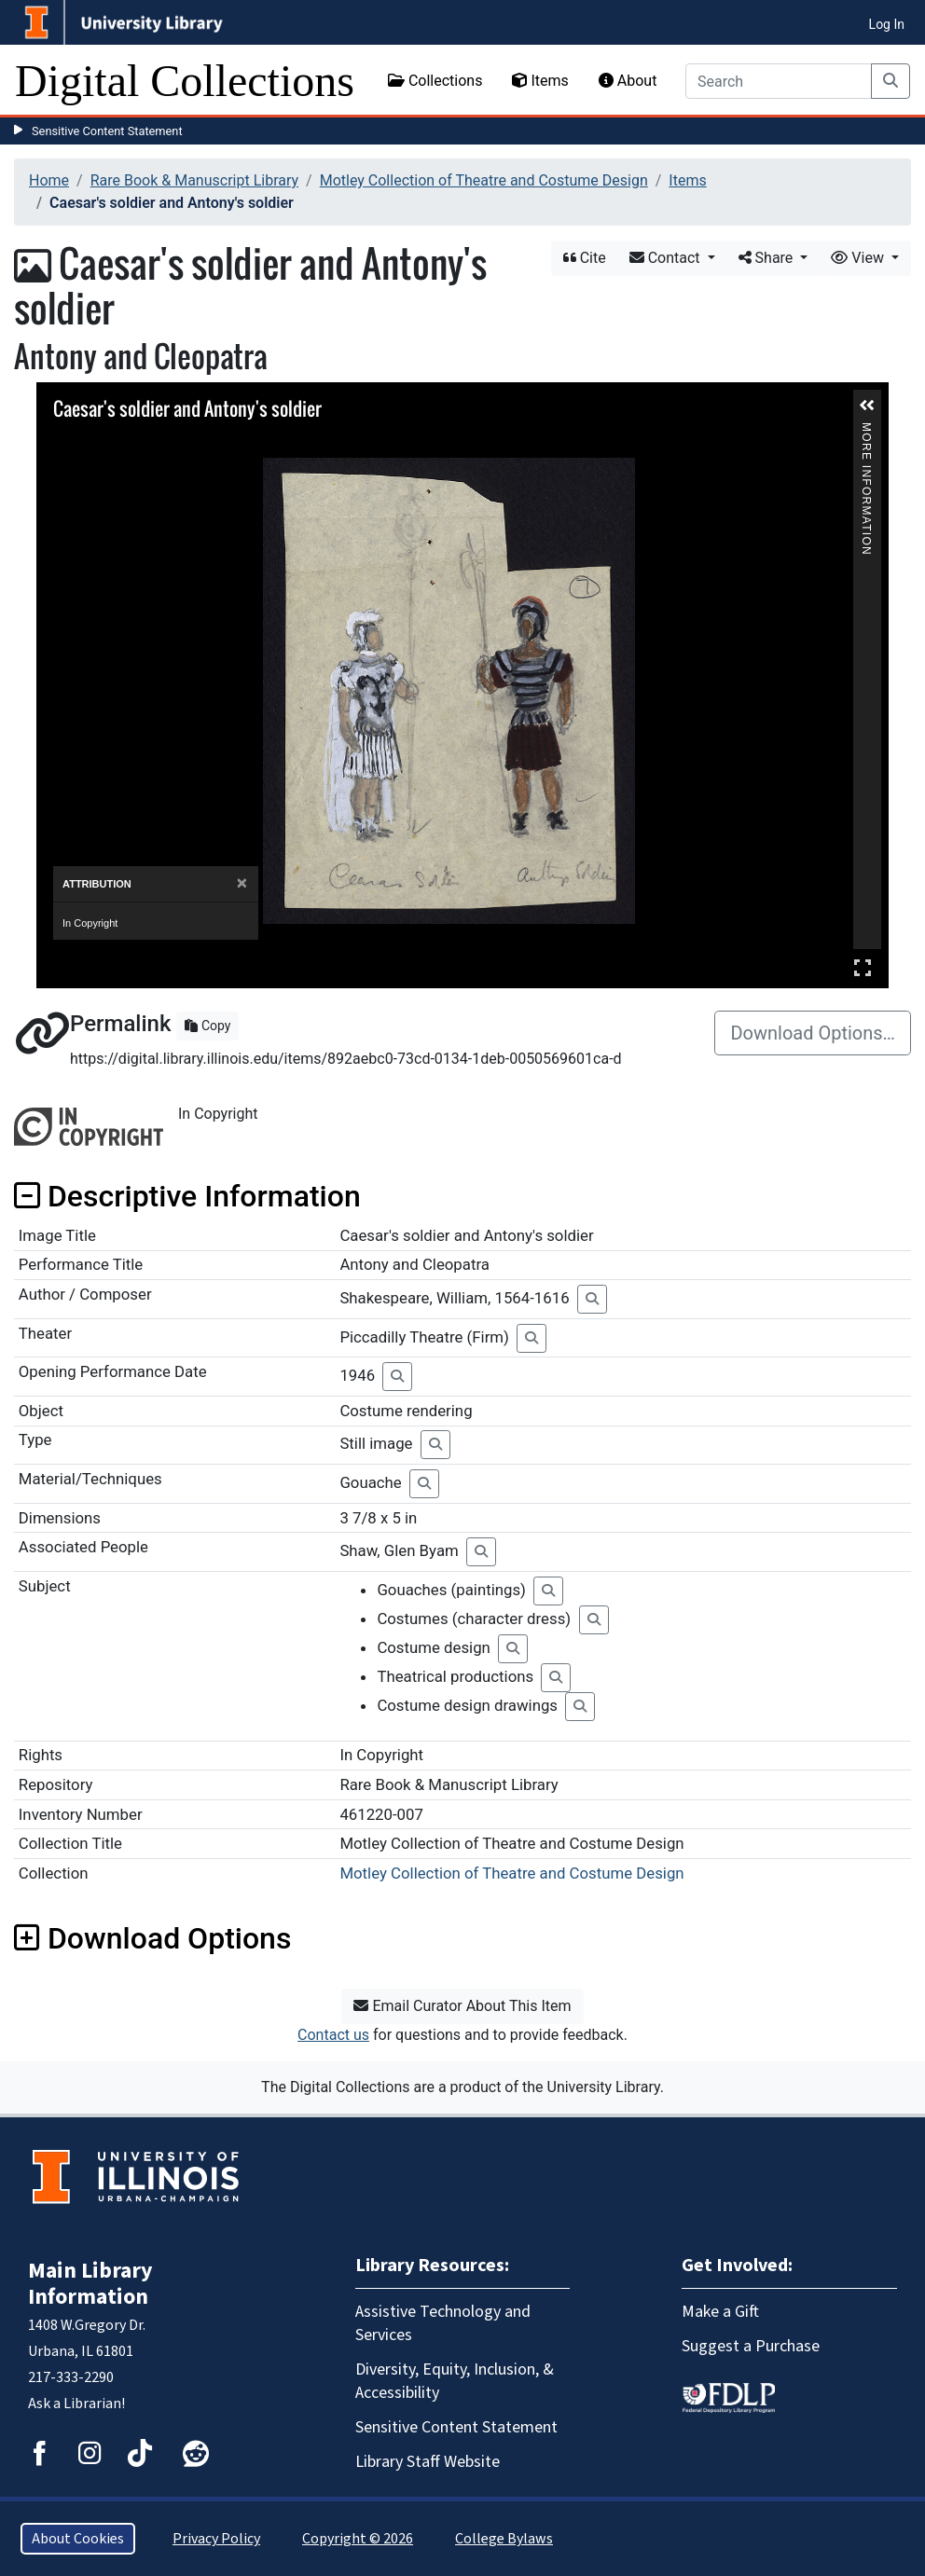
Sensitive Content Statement (107, 131)
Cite (584, 258)
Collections (435, 81)
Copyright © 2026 (357, 2538)
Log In (886, 24)
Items (540, 81)
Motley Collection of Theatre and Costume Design (484, 180)
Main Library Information (90, 2283)
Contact (666, 258)
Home (49, 180)
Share (768, 258)
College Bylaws (504, 2538)
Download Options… (812, 1033)
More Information (866, 430)
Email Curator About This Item (462, 2006)
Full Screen (863, 967)
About (628, 81)
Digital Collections (184, 80)
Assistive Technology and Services (443, 2323)
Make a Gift (720, 2311)
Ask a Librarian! (76, 2403)
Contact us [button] (333, 2035)
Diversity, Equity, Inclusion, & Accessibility (454, 2381)
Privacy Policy (216, 2538)
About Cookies (78, 2538)
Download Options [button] (152, 1938)
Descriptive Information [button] (187, 1196)
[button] (867, 405)
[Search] (778, 81)
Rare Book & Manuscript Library (194, 180)
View (859, 258)
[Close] (242, 883)
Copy (207, 1025)
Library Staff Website (427, 2461)
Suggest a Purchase (751, 2346)
